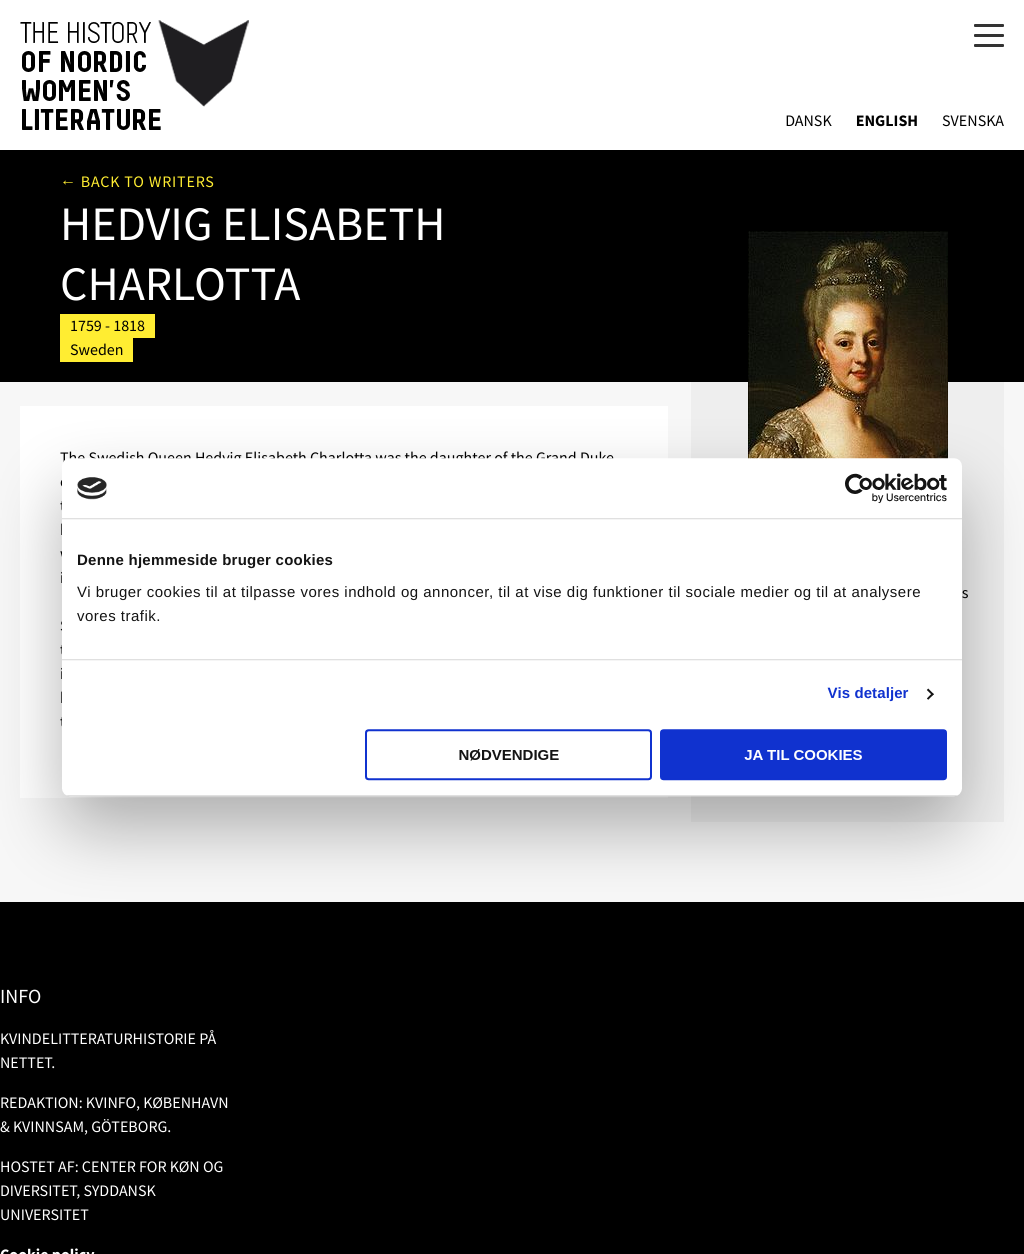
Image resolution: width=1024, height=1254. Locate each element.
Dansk (808, 121)
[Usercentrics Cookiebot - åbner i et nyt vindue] (859, 488)
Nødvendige (508, 754)
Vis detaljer (868, 693)
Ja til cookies (803, 754)
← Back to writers (137, 182)
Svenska (973, 121)
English (887, 121)
